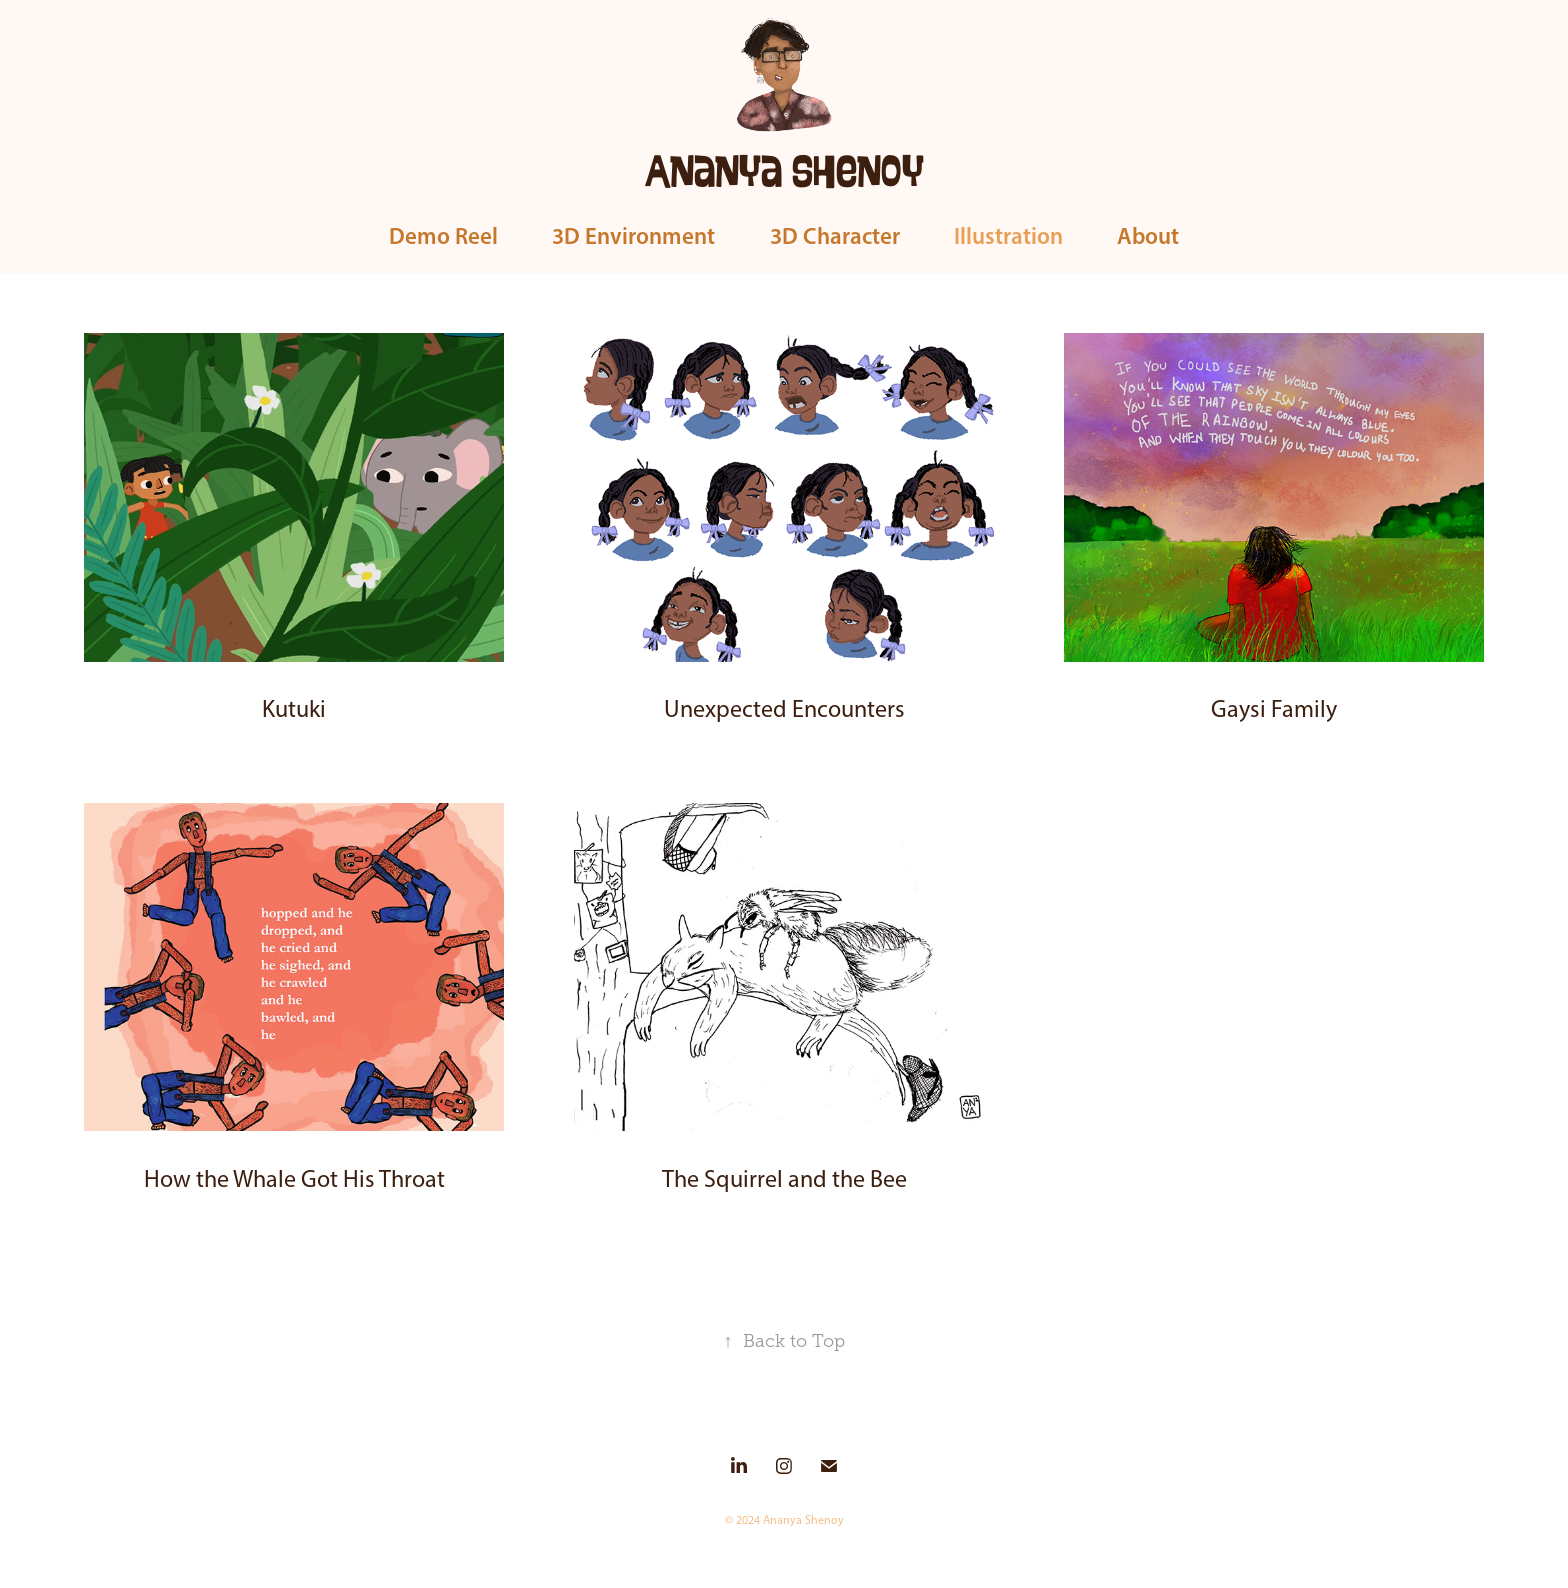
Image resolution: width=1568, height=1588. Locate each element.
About (1148, 236)
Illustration (1008, 236)
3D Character (835, 236)
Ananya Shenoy (784, 169)
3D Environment (633, 236)
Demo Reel (443, 236)
